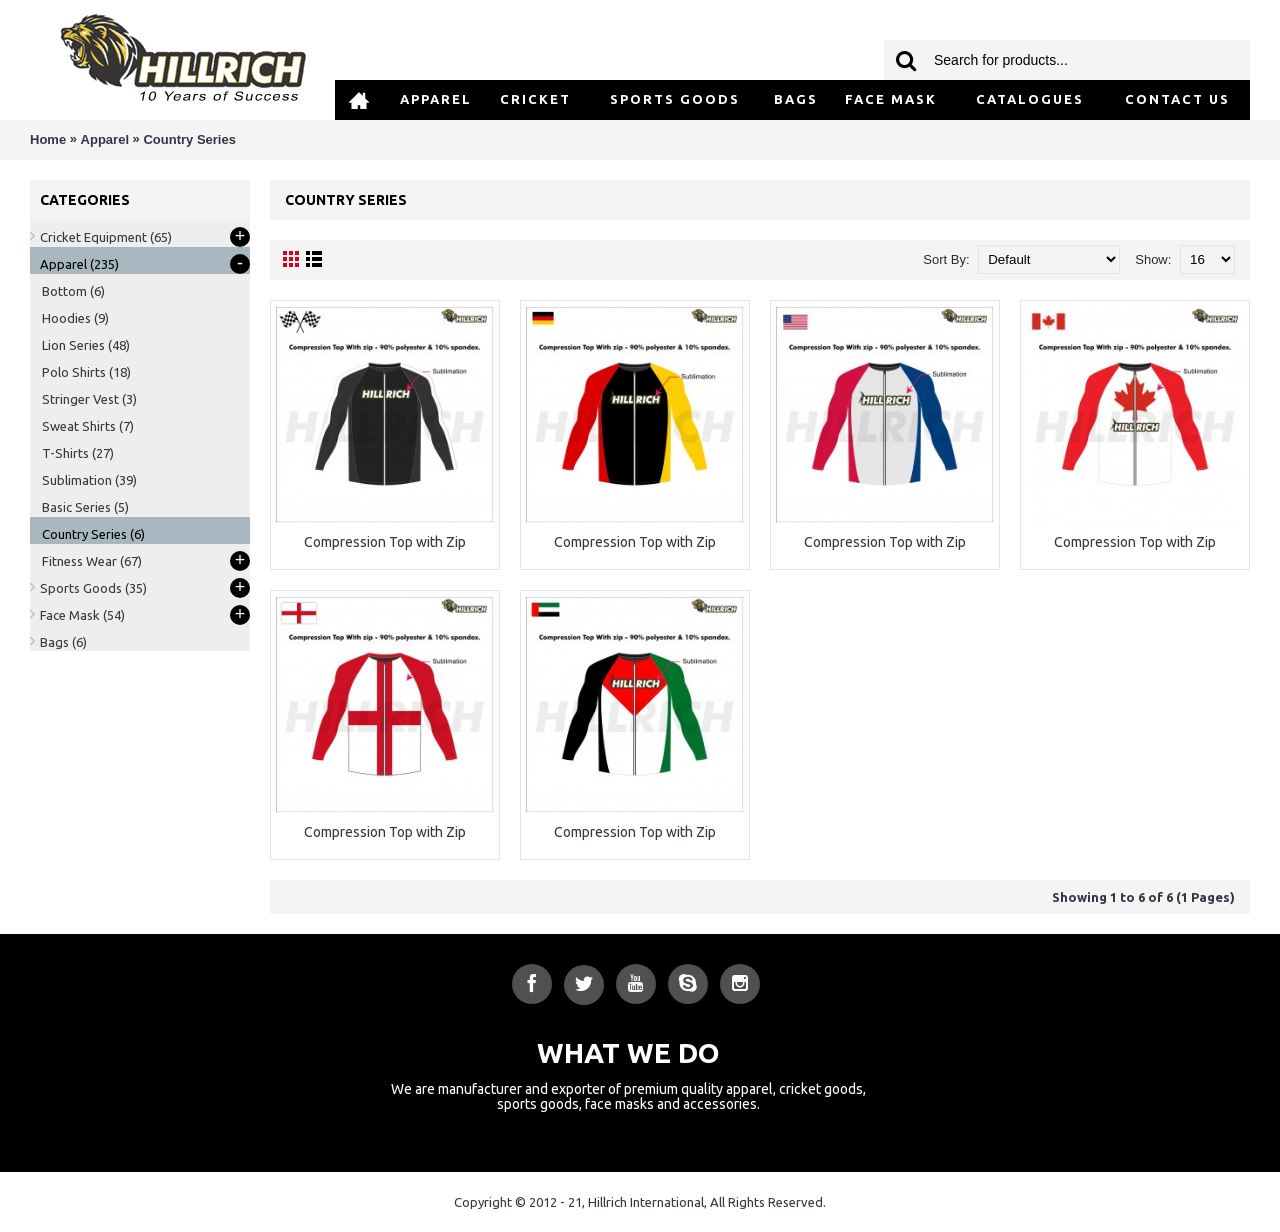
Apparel (105, 139)
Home (48, 139)
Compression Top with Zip (385, 542)
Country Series (189, 139)
